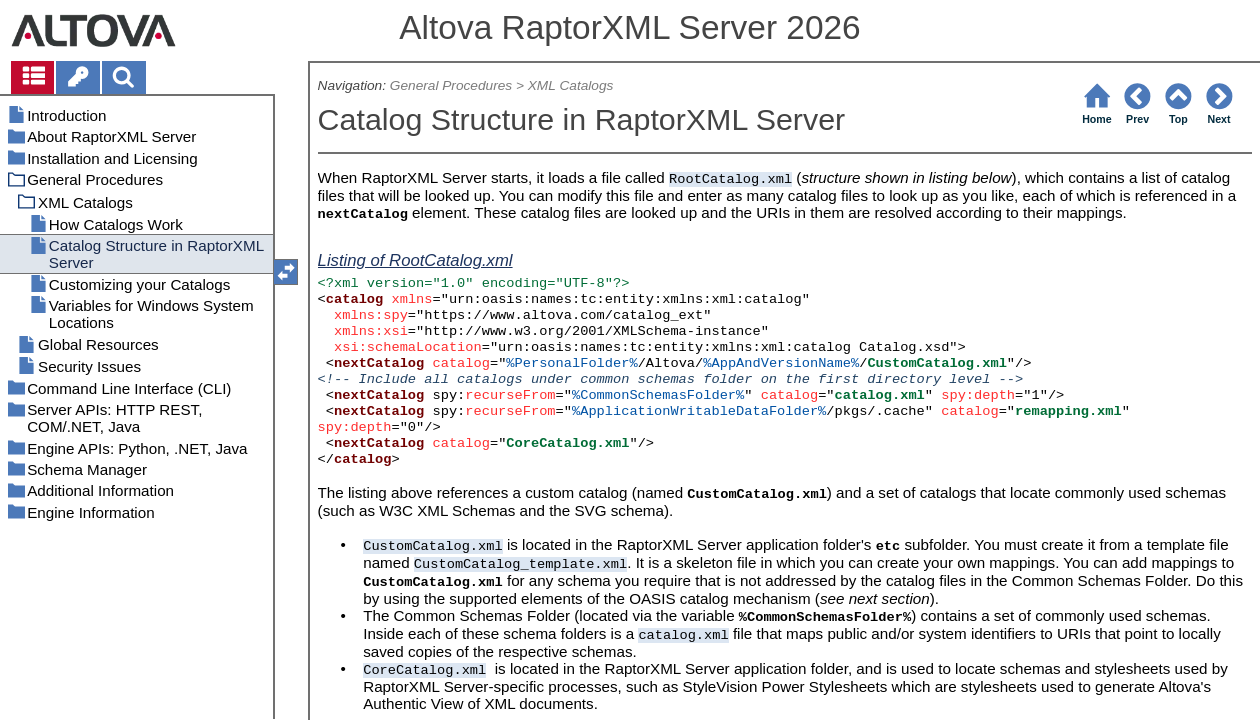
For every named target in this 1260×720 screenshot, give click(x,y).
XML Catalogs (571, 85)
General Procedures (451, 85)
